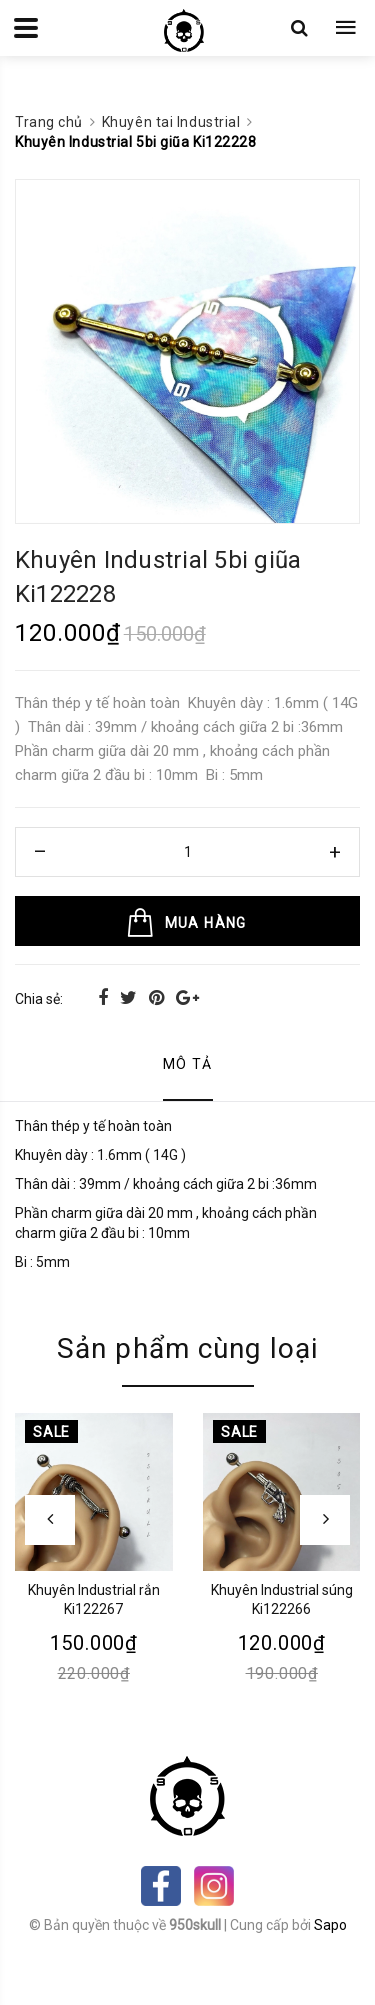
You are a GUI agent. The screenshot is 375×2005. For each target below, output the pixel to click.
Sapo (330, 1925)
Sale (51, 1432)
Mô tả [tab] (188, 1064)
